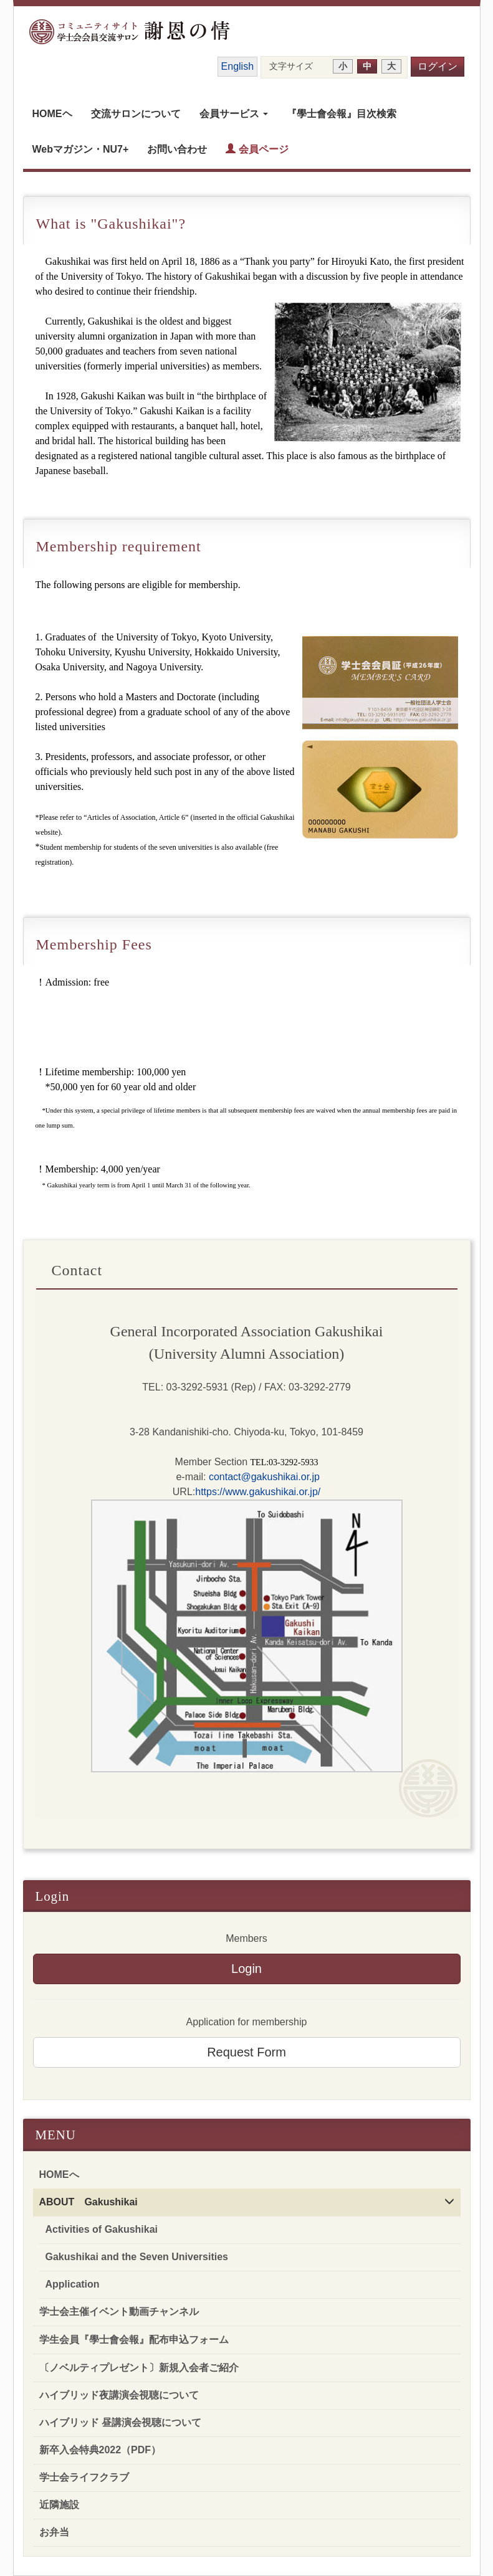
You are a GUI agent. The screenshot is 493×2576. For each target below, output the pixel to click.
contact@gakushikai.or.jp (263, 1476)
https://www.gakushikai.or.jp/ (257, 1491)
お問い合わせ (177, 149)
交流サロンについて (136, 113)
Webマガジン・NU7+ (80, 149)
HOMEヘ (52, 113)
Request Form (246, 2052)
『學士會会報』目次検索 (341, 113)
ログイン (437, 66)
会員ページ (257, 149)
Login (246, 1968)
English (237, 66)
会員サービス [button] (233, 113)
